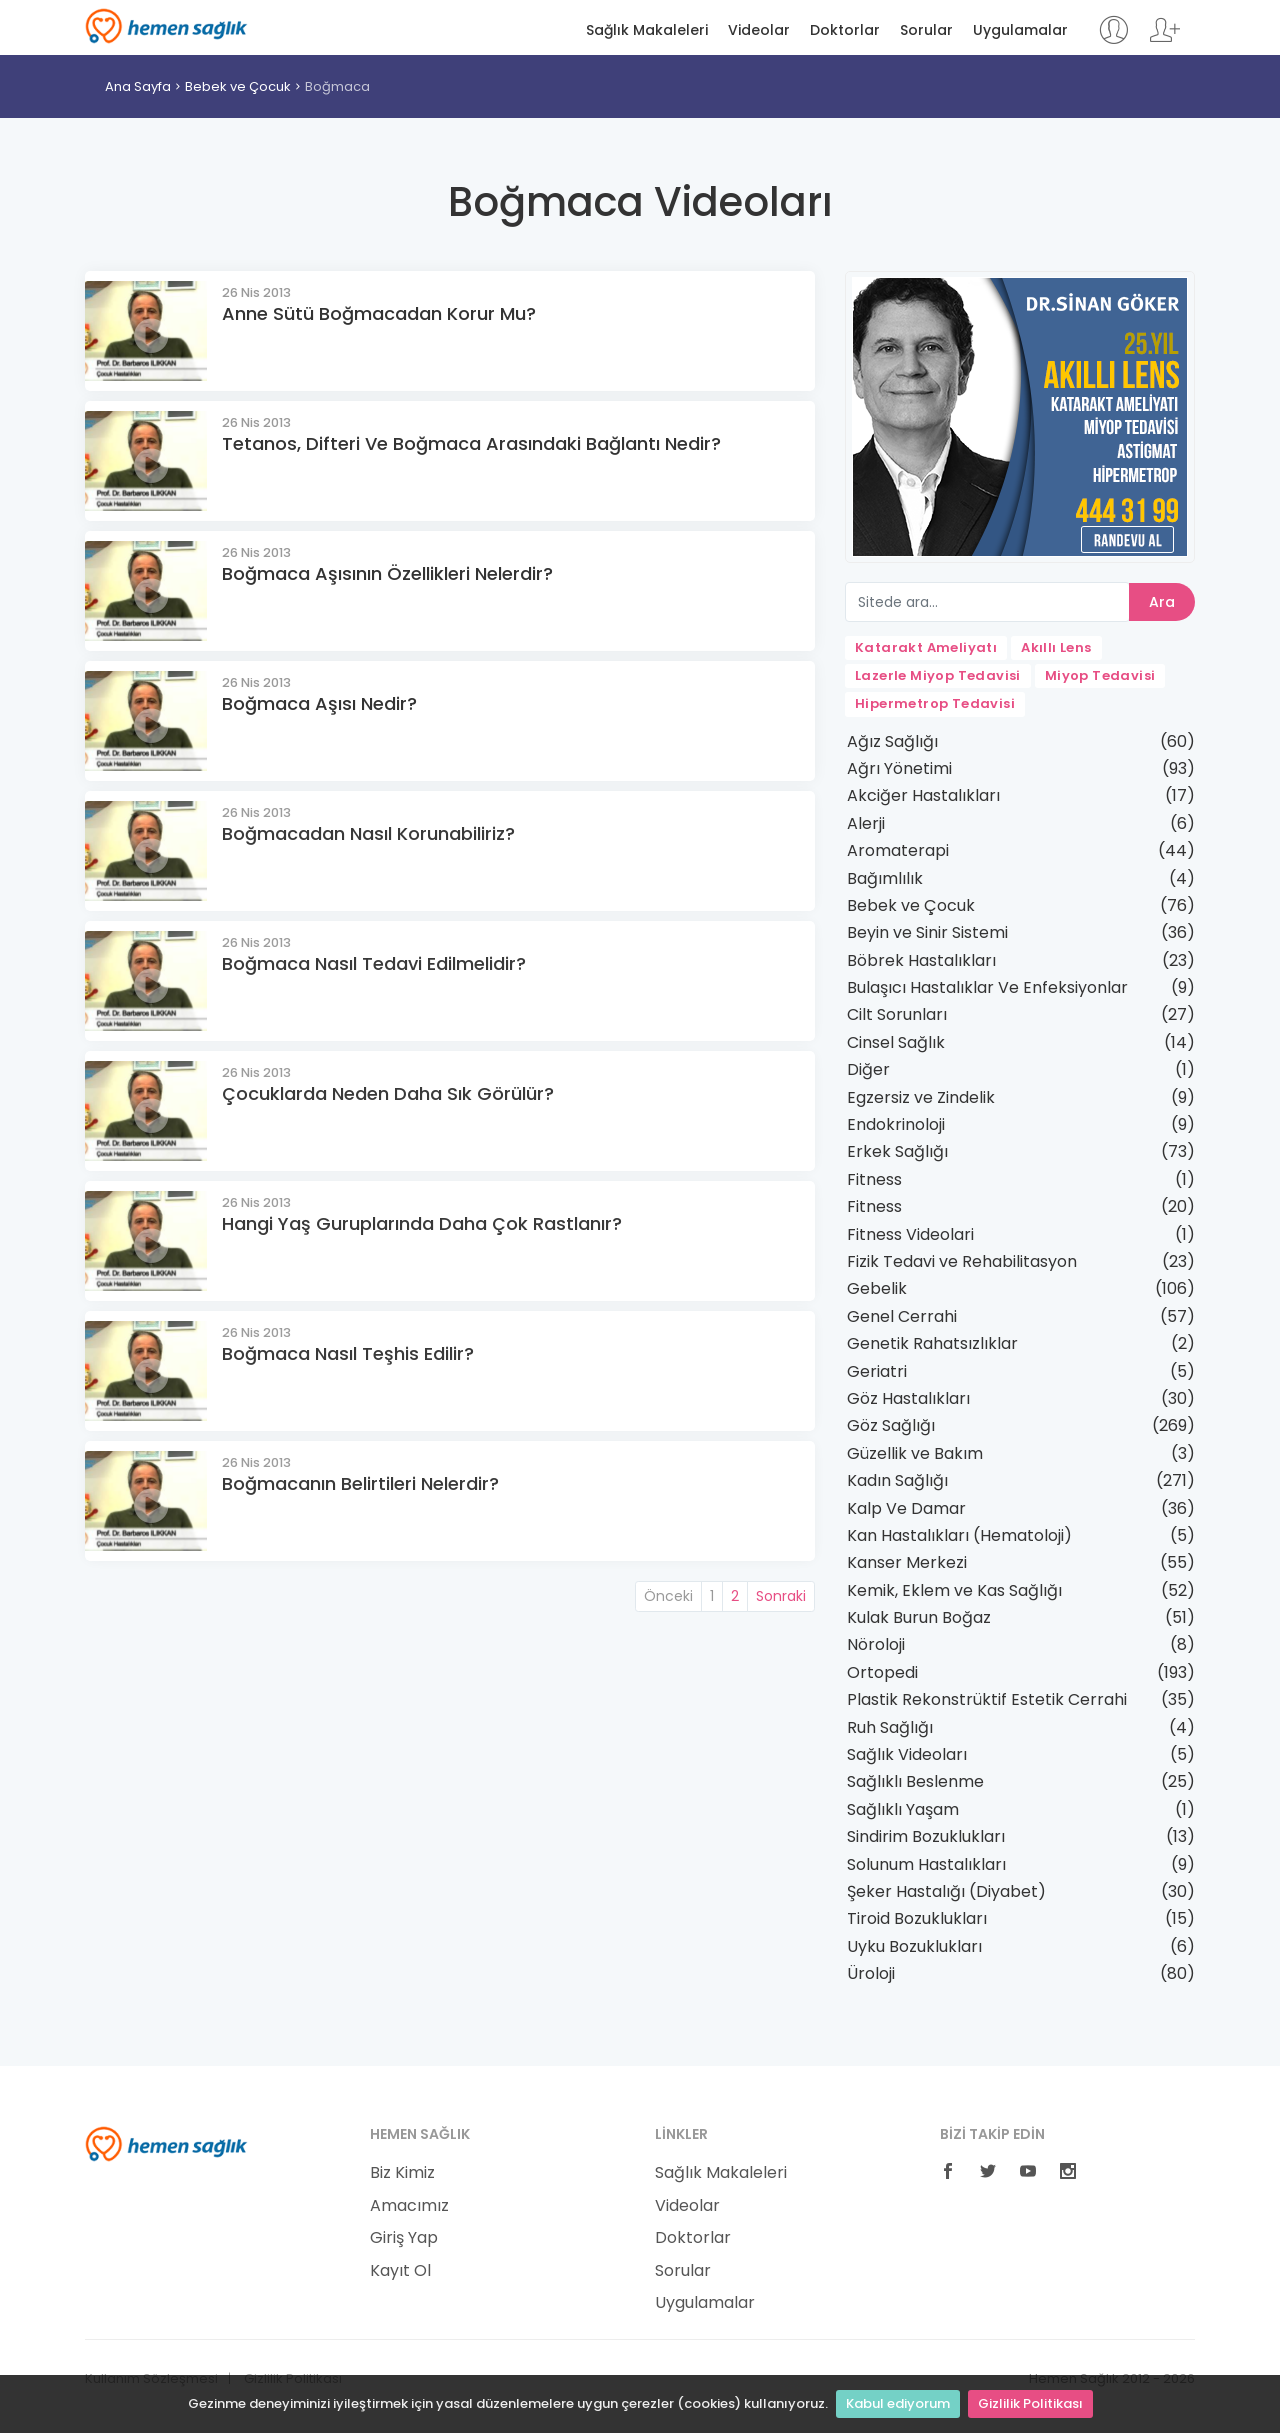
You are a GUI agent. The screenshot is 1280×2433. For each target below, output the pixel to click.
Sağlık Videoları (907, 1754)
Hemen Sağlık (166, 26)
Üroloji (871, 1973)
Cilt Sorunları (897, 1014)
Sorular (926, 30)
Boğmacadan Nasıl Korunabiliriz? (368, 833)
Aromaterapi (898, 850)
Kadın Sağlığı (897, 1480)
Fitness (874, 1179)
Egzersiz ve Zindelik (921, 1097)
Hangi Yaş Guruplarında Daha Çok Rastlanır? (422, 1223)
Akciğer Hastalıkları (923, 795)
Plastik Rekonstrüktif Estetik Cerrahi (987, 1699)
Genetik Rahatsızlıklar (932, 1343)
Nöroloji (876, 1644)
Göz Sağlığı (891, 1425)
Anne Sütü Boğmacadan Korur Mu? (379, 313)
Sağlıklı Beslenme (915, 1781)
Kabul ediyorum (898, 2403)
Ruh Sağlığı (890, 1727)
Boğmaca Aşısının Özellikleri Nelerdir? (387, 573)
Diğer (868, 1069)
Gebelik (877, 1288)
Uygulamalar (1020, 30)
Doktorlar (845, 30)
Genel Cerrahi (902, 1316)
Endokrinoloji (896, 1124)
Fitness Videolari (910, 1234)
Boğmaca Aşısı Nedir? (319, 703)
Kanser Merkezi (907, 1562)
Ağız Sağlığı (892, 741)
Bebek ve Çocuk (238, 86)
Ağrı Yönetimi (899, 768)
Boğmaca (337, 86)
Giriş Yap (404, 2238)
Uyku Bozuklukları (914, 1946)
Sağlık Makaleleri (647, 30)
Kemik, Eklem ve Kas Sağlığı (954, 1590)
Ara (1162, 602)
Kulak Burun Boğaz (919, 1617)
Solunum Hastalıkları (926, 1864)
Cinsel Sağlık (896, 1042)
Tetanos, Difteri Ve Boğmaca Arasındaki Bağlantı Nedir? (471, 443)
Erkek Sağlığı (897, 1151)
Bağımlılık (885, 878)
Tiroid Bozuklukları (917, 1918)
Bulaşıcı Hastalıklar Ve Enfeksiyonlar (987, 987)
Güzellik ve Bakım (915, 1453)
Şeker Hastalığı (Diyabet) (946, 1891)
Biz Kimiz (402, 2173)
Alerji (866, 823)
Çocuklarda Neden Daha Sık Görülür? (388, 1093)
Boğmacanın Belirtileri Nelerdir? (360, 1483)
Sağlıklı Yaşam (903, 1809)
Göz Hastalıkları (908, 1398)
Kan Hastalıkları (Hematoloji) (959, 1535)
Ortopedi (882, 1672)
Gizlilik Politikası (1030, 2403)
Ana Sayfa (138, 86)
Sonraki (781, 1596)
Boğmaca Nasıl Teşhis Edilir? (348, 1353)
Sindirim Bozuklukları (926, 1836)
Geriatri (877, 1371)
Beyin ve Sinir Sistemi (927, 932)
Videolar (759, 30)
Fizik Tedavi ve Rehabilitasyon (962, 1261)
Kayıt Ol (400, 2271)
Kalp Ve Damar (906, 1508)
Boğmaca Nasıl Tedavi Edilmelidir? (374, 963)
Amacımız (409, 2206)
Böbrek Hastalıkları (921, 960)
